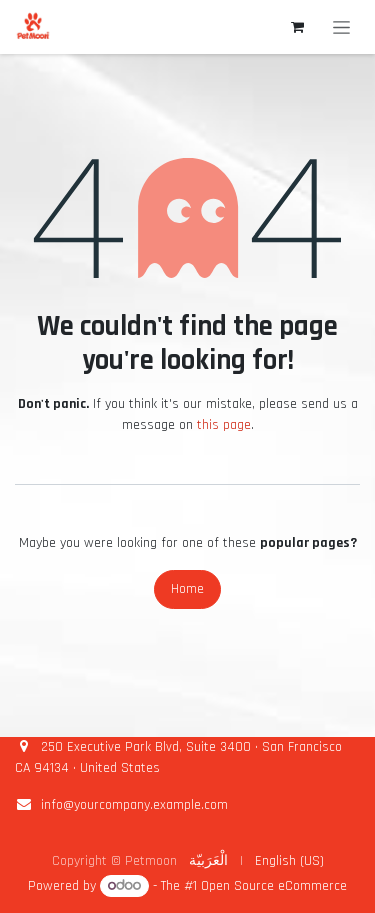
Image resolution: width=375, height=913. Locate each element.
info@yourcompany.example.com (134, 805)
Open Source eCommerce (274, 886)
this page (224, 425)
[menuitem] (208, 861)
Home (187, 589)
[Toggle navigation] (341, 27)
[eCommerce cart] (297, 27)
